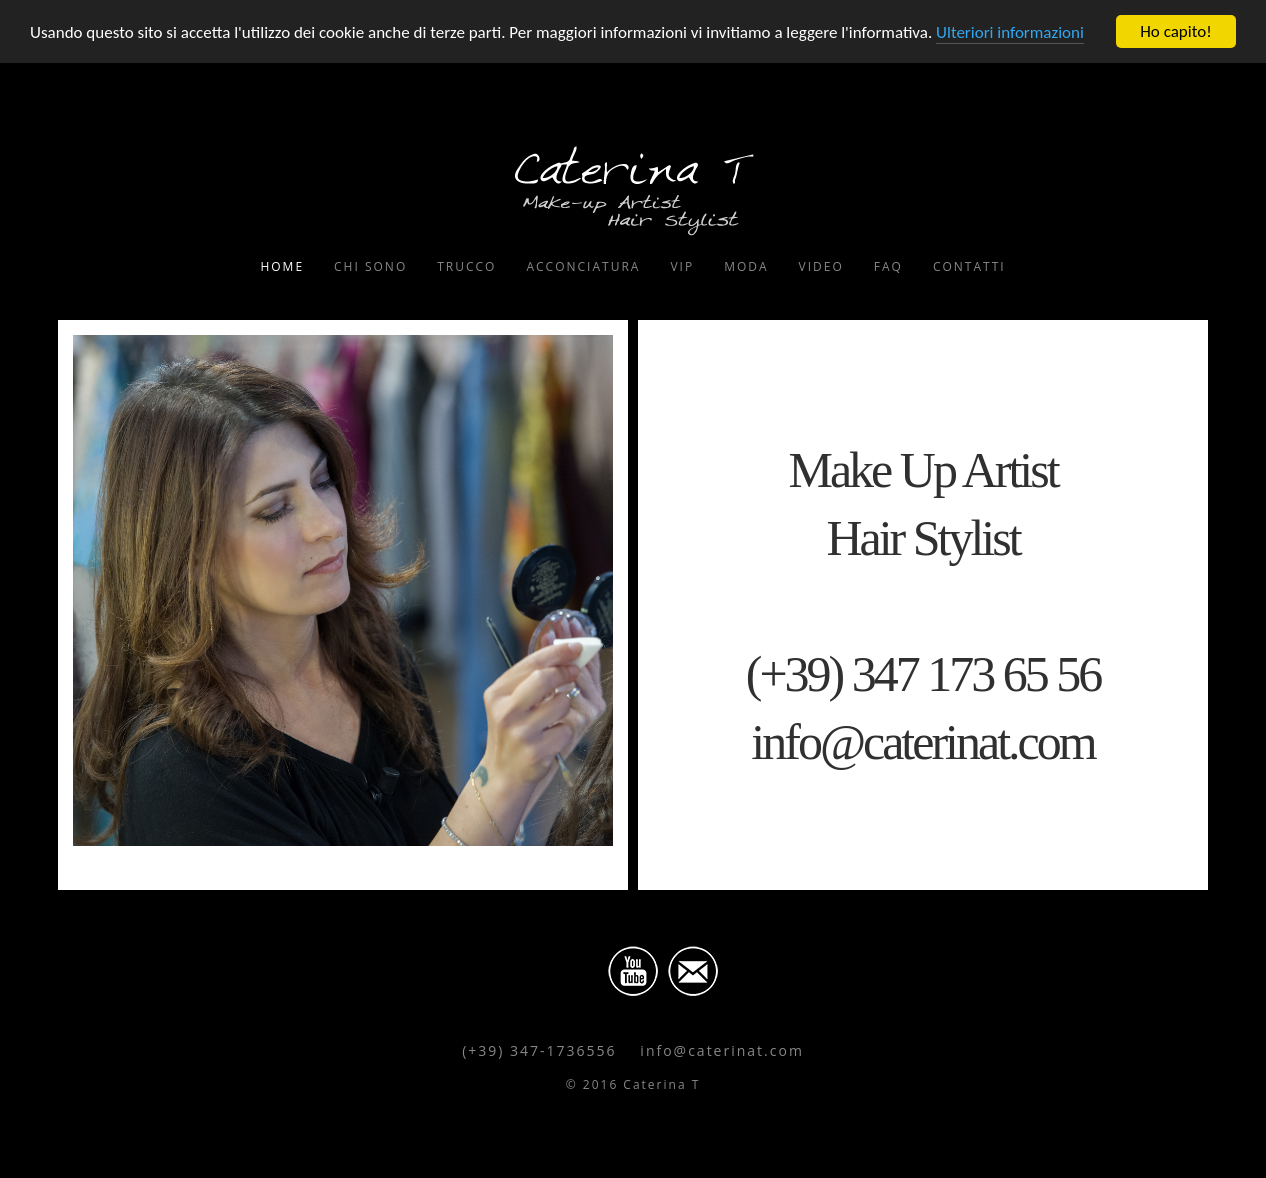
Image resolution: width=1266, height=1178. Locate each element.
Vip (682, 266)
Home (282, 266)
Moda (746, 266)
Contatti (969, 266)
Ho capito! (1175, 31)
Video (821, 266)
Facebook (573, 971)
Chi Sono (370, 266)
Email (693, 971)
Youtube (633, 971)
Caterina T (633, 189)
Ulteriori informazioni (1010, 32)
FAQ (888, 266)
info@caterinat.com (722, 1050)
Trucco (466, 266)
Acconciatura (583, 266)
